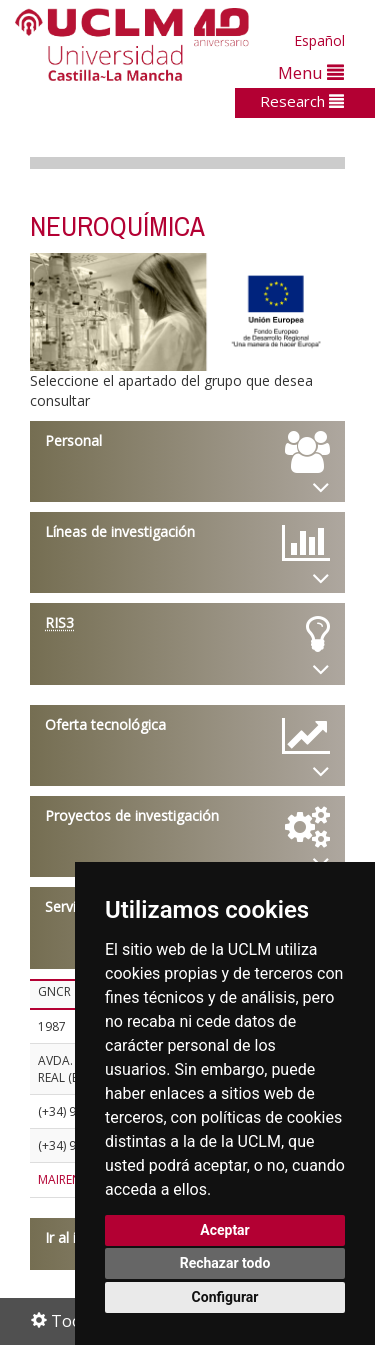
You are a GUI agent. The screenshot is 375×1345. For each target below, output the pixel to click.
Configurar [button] (225, 1297)
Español (319, 40)
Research (302, 101)
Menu (311, 72)
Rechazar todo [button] (225, 1263)
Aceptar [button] (225, 1230)
